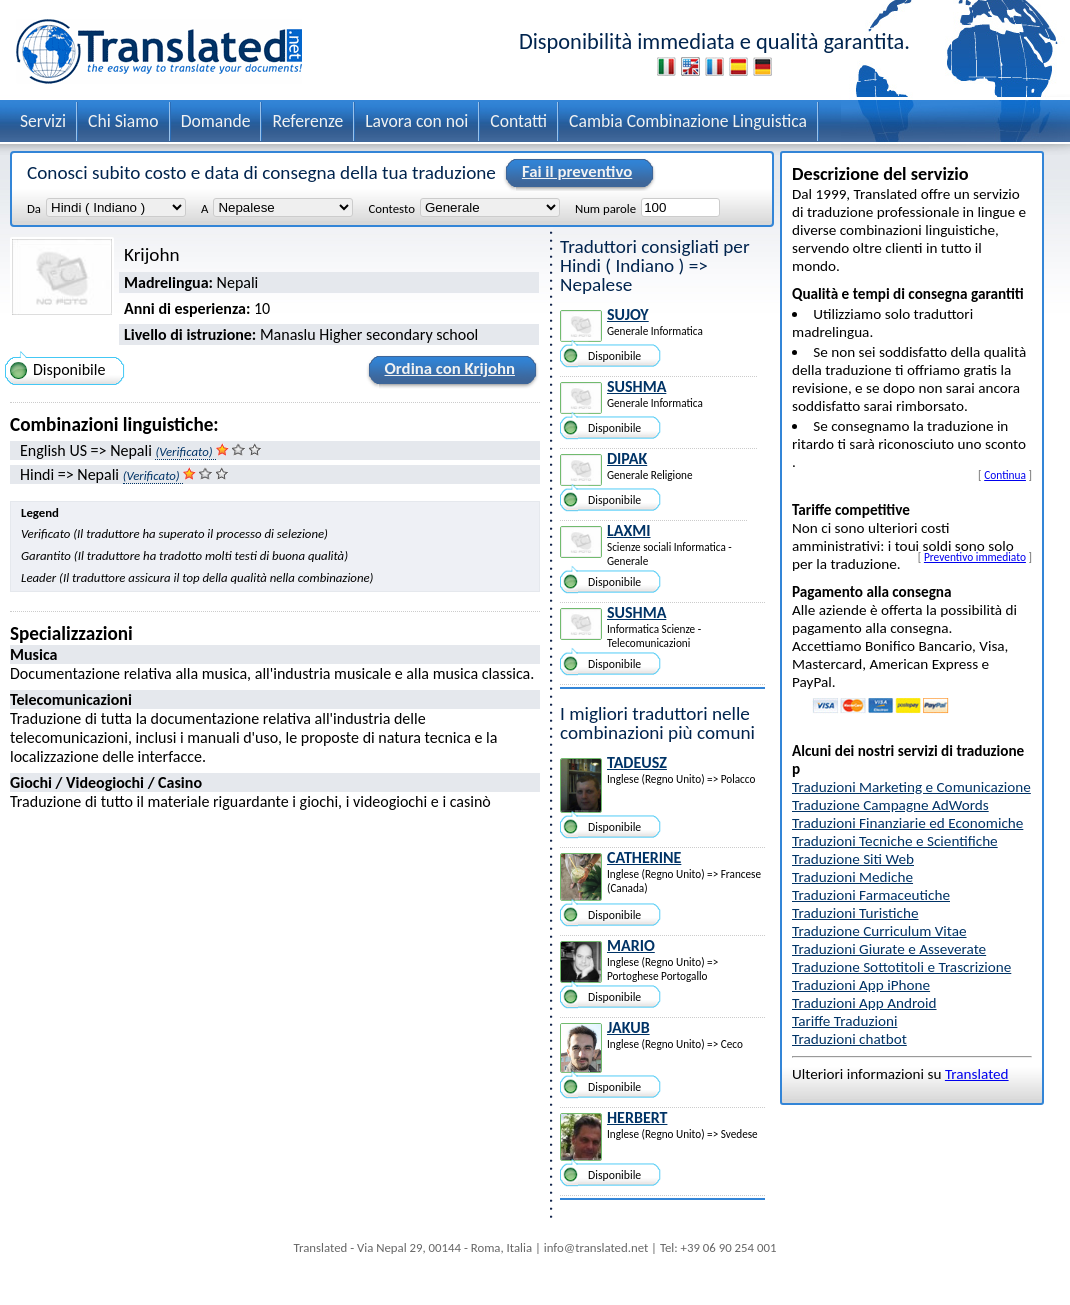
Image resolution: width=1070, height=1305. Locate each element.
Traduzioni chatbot (849, 1039)
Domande (216, 121)
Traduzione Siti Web (853, 859)
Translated (977, 1074)
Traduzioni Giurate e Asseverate (889, 949)
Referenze (307, 121)
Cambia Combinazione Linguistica (688, 121)
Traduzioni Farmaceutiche (871, 895)
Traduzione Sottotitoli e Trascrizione (901, 967)
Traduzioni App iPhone (861, 985)
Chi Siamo (123, 121)
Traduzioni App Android (864, 1003)
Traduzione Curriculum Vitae (879, 931)
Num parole (605, 208)
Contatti (518, 121)
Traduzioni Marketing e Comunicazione (911, 787)
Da (34, 208)
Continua (1005, 475)
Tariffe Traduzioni (844, 1021)
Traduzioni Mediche (852, 877)
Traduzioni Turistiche (855, 913)
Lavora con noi (416, 121)
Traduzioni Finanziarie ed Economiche (907, 823)
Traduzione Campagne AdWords (890, 805)
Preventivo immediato (975, 557)
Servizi (43, 121)
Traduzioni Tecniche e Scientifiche (895, 841)
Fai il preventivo (574, 173)
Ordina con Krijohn (447, 372)
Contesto (391, 208)
